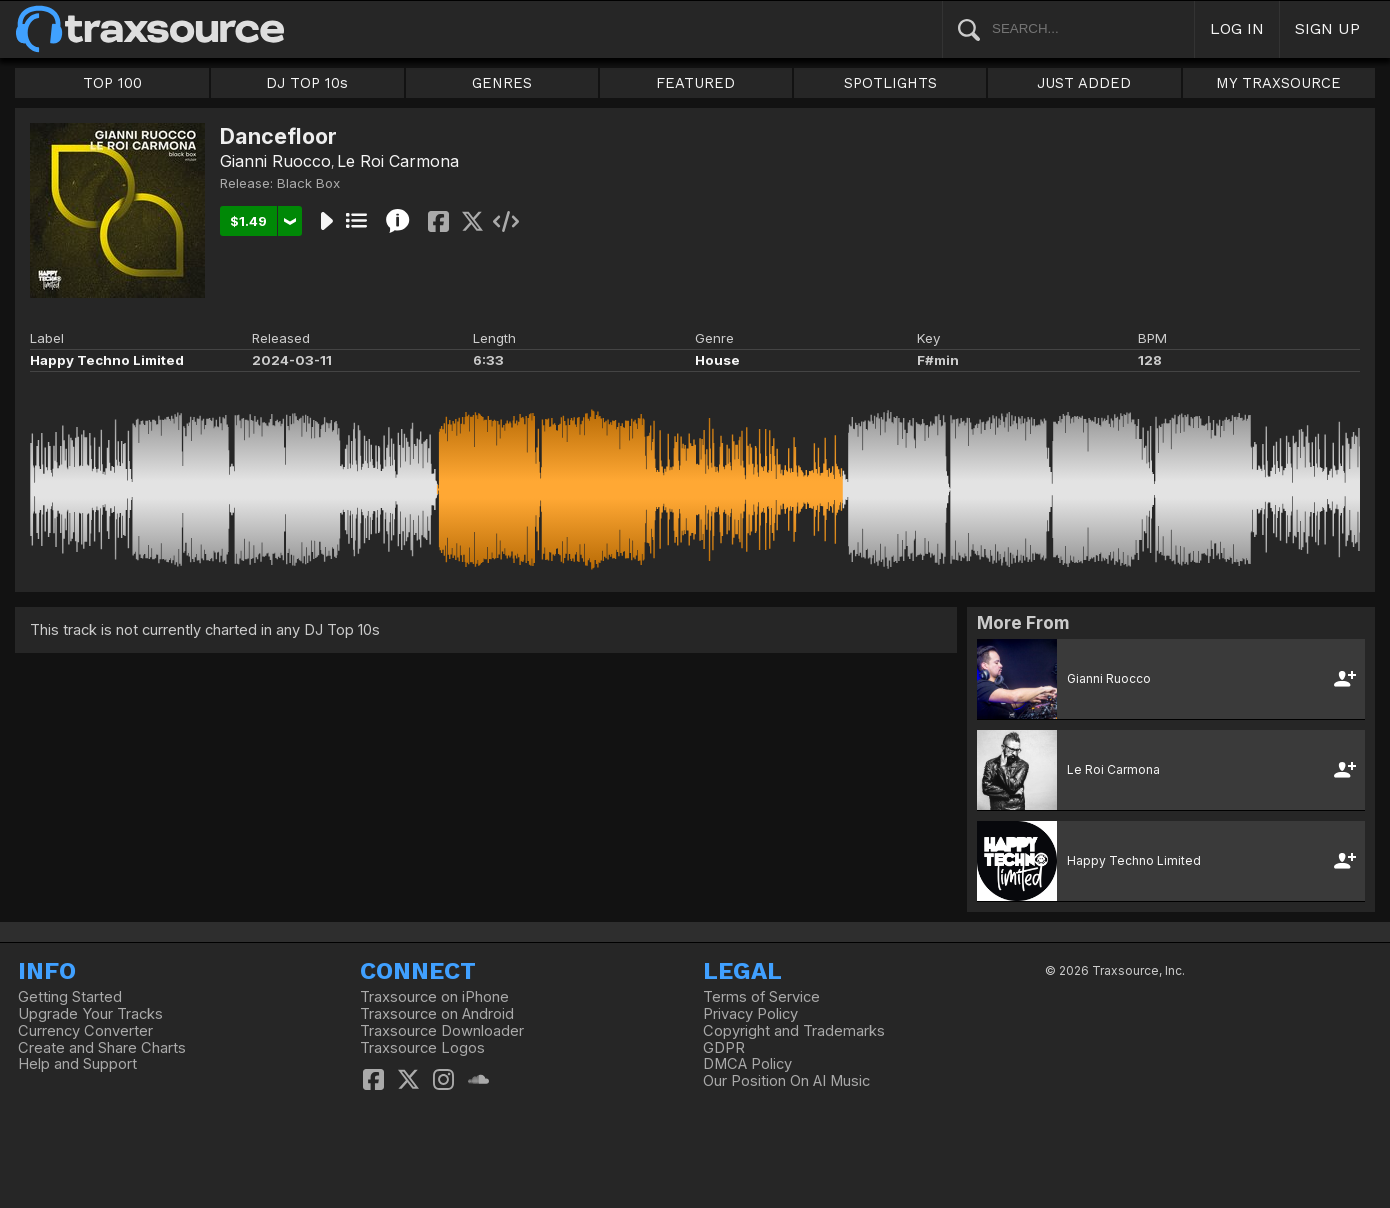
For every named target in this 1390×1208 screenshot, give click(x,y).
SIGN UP (1327, 28)
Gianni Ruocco (275, 161)
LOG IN (1237, 28)
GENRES (502, 83)
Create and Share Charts (102, 1048)
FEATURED (695, 83)
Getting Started (70, 997)
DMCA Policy (747, 1064)
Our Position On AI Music (786, 1081)
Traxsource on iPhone (434, 997)
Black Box (308, 183)
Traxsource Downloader (442, 1031)
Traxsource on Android (437, 1014)
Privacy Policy (750, 1014)
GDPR (724, 1048)
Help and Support (77, 1064)
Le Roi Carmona (398, 161)
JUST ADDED (1084, 83)
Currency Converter (85, 1031)
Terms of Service (761, 997)
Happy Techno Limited (107, 360)
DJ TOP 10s (307, 83)
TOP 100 (112, 83)
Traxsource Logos (422, 1048)
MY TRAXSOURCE (1278, 83)
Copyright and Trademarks (794, 1031)
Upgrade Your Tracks (90, 1014)
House (717, 360)
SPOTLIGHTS (890, 83)
